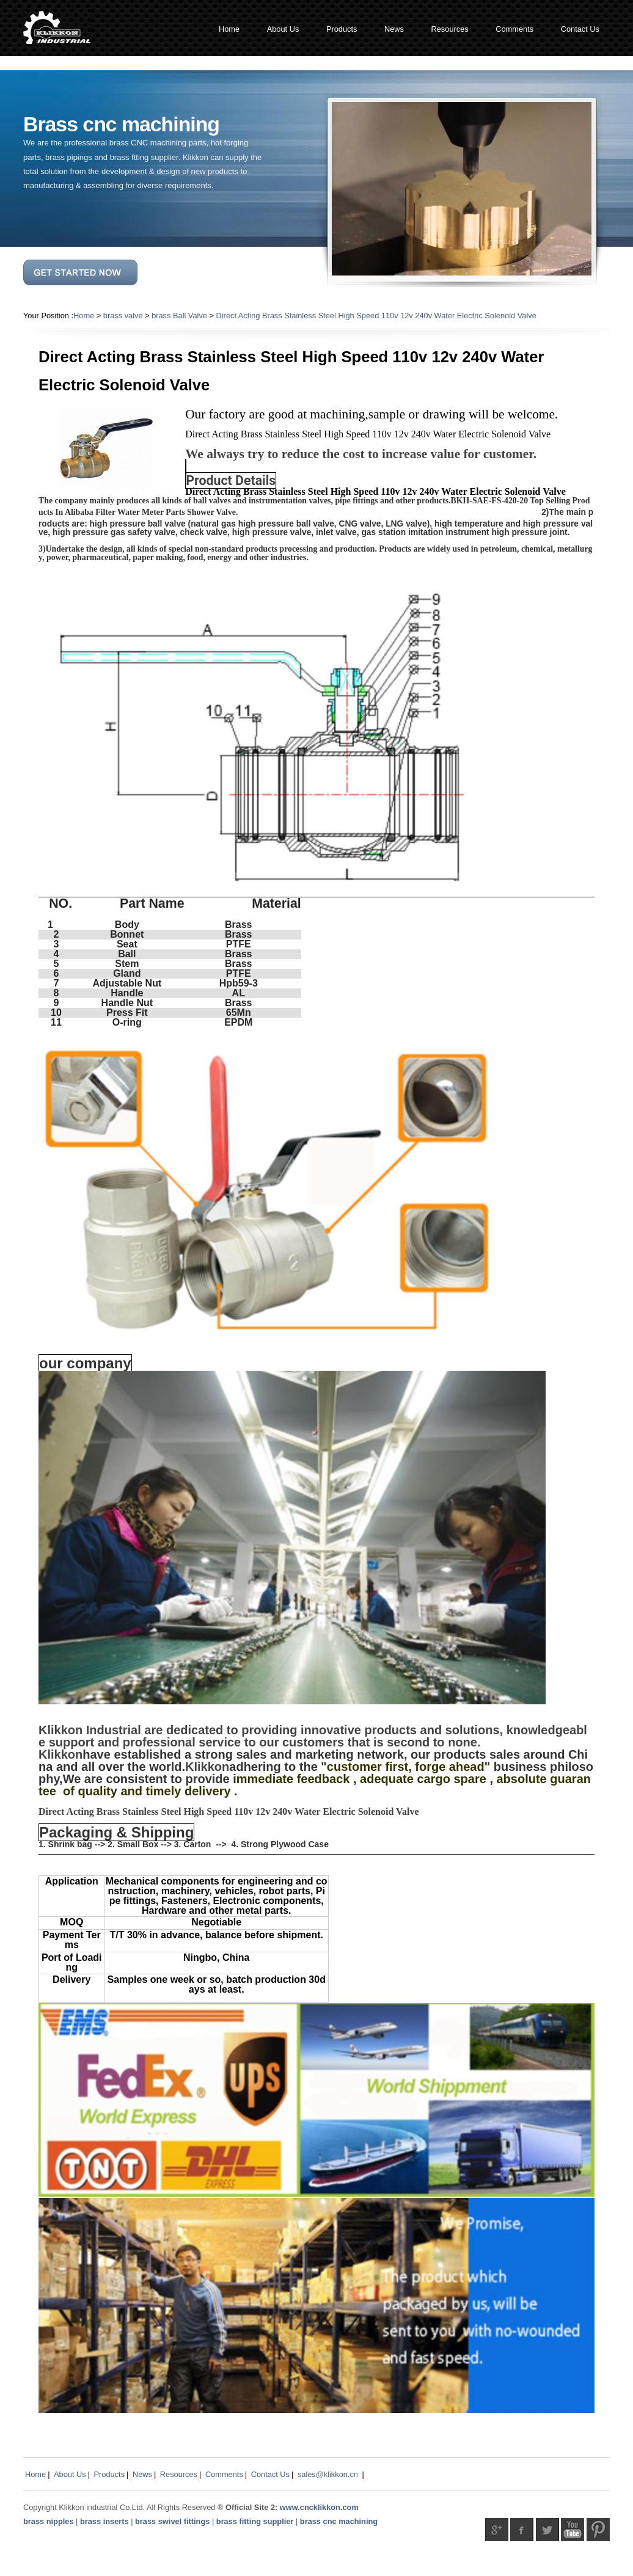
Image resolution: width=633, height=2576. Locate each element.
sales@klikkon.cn (328, 2474)
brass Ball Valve (179, 315)
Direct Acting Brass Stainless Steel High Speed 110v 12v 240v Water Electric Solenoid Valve (376, 315)
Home (83, 315)
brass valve (123, 315)
